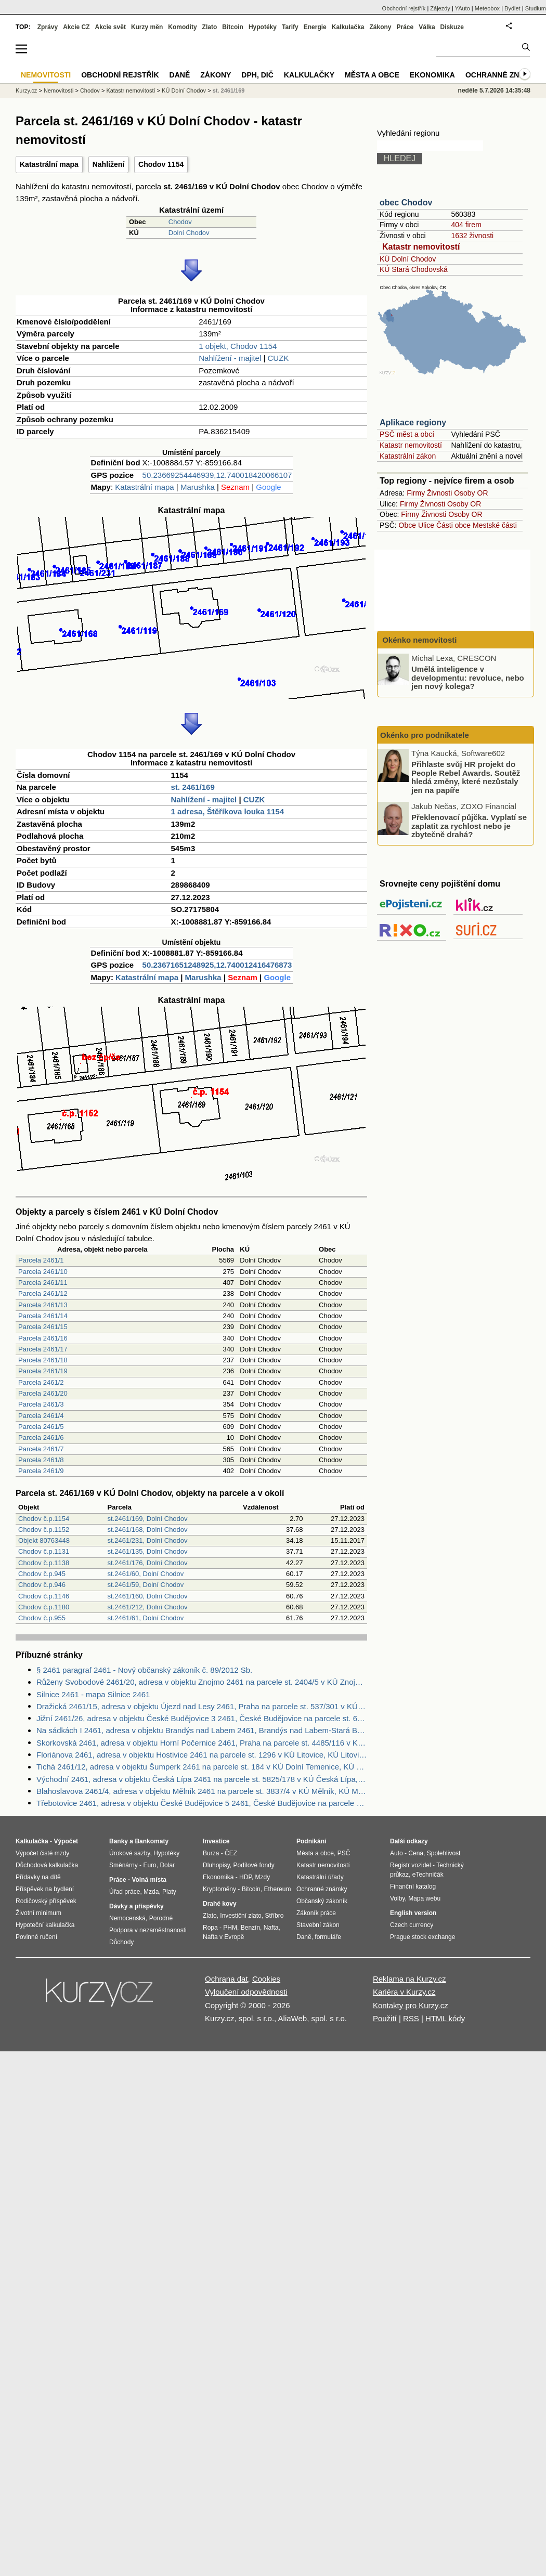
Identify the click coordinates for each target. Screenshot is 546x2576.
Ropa (210, 1927)
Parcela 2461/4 (40, 1416)
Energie (315, 27)
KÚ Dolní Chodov (408, 259)
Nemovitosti (58, 90)
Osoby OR (471, 493)
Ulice (426, 525)
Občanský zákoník (321, 1901)
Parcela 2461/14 (43, 1316)
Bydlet (512, 8)
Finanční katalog (413, 1886)
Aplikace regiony (413, 422)
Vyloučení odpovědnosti (246, 1991)
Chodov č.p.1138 (43, 1563)
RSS (411, 2018)
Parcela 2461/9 (40, 1471)
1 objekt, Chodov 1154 (238, 346)
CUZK (278, 358)
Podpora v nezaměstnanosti (148, 1930)
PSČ (343, 1853)
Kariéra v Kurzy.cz (404, 1991)
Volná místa (149, 1879)
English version (413, 1913)
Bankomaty (151, 1841)
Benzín (250, 1927)
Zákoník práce (316, 1913)
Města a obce (372, 75)
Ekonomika (432, 75)
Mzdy (262, 1877)
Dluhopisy (216, 1865)
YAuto (462, 8)
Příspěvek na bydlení (45, 1889)
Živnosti (439, 493)
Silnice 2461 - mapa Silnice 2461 (93, 1694)
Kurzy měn (147, 27)
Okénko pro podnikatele (424, 735)
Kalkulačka (348, 27)
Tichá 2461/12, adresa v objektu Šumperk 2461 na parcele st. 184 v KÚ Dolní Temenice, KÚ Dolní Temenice (201, 1766)
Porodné (161, 1918)
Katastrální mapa (49, 164)
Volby (397, 1898)
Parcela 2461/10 (43, 1272)
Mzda (151, 1891)
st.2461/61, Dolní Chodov (146, 1618)
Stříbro (274, 1915)
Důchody (121, 1942)
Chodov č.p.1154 (43, 1519)
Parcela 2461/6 (40, 1437)
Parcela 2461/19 (43, 1371)
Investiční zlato (240, 1915)
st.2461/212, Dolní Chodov (148, 1607)
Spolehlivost (444, 1853)
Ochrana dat (226, 1978)
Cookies (266, 1978)
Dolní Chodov (189, 233)
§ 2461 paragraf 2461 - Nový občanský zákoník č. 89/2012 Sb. (144, 1670)
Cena (415, 1853)
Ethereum (277, 1889)
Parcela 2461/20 (43, 1393)
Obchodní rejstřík (404, 8)
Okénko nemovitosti (418, 639)
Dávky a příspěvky (136, 1906)
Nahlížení (108, 164)
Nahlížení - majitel (230, 358)
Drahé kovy (220, 1903)
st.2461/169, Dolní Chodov (148, 1519)
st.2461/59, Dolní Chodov (146, 1585)
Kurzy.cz (26, 90)
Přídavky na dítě (38, 1877)
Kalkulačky (309, 75)
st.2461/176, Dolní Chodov (148, 1563)
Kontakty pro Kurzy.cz (410, 2005)
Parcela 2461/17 (43, 1349)
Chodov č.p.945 (42, 1574)
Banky (118, 1841)
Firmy (416, 493)
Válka (427, 27)
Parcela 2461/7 (40, 1449)
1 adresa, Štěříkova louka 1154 (227, 811)
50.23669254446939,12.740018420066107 (217, 475)
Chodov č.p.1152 (43, 1529)
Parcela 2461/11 (43, 1282)
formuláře (328, 1937)
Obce (407, 525)
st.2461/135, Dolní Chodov (148, 1551)
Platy (169, 1891)
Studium (535, 8)
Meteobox (487, 8)
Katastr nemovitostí (421, 246)
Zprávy (47, 27)
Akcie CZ (76, 27)
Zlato (209, 27)
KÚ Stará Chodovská (414, 269)
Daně (180, 75)
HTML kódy (445, 2018)
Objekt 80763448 (44, 1540)
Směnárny (123, 1865)
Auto (396, 1853)
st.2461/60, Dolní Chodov (146, 1574)
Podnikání (311, 1841)
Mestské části (495, 525)
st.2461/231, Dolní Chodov (148, 1540)
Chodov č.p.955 (42, 1618)
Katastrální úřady (320, 1877)
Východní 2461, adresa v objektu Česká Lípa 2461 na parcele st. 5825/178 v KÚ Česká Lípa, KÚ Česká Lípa (201, 1779)
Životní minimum (38, 1913)
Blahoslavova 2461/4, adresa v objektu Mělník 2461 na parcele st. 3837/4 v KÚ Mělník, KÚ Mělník (201, 1791)
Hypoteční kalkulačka (45, 1925)
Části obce (453, 525)
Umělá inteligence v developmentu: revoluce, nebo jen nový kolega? (467, 678)
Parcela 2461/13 (43, 1305)
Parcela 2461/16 (43, 1338)
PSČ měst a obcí (407, 434)
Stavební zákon (318, 1925)
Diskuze (452, 27)
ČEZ (231, 1853)
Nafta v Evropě (223, 1937)
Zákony (380, 27)
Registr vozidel (410, 1865)
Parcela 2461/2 (40, 1382)
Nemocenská (127, 1918)
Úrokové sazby (129, 1853)
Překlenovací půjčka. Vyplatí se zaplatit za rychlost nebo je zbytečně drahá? (469, 826)
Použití (385, 2018)
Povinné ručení (36, 1937)
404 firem (466, 224)
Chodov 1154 (161, 164)
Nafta (271, 1927)
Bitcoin (232, 27)
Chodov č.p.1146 (43, 1596)
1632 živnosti (472, 235)
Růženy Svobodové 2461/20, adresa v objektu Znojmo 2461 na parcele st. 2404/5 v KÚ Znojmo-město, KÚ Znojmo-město (201, 1681)
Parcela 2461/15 (43, 1327)
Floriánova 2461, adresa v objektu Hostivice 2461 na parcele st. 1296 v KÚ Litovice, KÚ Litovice (201, 1754)
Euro (149, 1865)
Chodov (180, 222)
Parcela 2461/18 (43, 1360)
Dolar (167, 1865)
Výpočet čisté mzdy (42, 1853)
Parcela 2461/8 (40, 1460)
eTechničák (428, 1874)
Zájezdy (440, 8)
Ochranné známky (503, 75)
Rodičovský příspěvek (46, 1901)
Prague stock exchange (422, 1937)
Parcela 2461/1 (40, 1260)
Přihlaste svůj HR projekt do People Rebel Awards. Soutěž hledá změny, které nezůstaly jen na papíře (465, 777)
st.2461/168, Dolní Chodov (148, 1529)
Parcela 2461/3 (40, 1404)
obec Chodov (406, 202)
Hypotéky (263, 27)
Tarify (290, 27)
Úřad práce (124, 1891)
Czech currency (411, 1925)
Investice (216, 1841)
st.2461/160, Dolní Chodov (148, 1596)
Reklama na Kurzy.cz (409, 1978)
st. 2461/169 (193, 787)
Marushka (197, 487)
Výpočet (66, 1841)
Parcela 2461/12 (43, 1293)
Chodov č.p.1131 (43, 1551)
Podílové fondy (253, 1865)
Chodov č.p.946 (42, 1585)
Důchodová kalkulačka (47, 1865)
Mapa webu (424, 1898)
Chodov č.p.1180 (43, 1607)
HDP (245, 1877)
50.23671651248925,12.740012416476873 (217, 964)
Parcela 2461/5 (40, 1426)
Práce (405, 27)
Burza (211, 1853)
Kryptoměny (219, 1889)
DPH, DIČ (257, 75)
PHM (230, 1927)
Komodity (182, 27)
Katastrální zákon (408, 456)
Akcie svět (110, 27)
